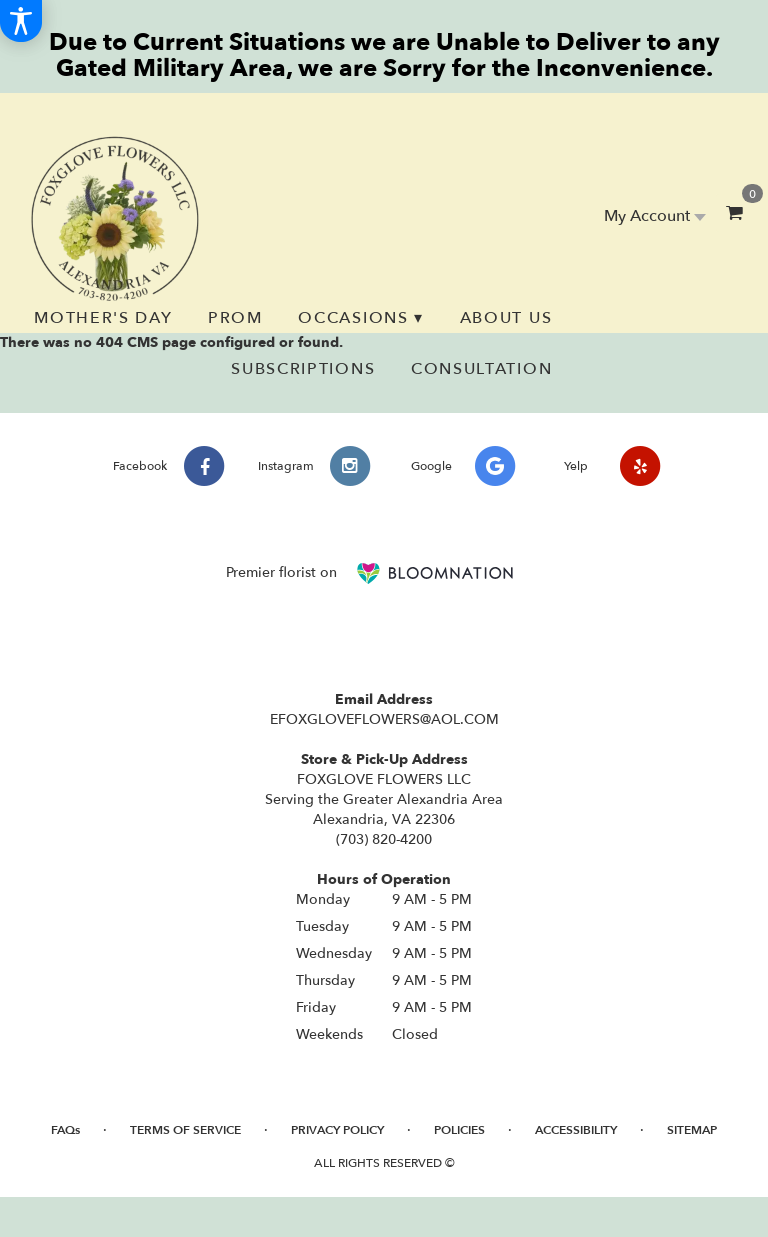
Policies (459, 1130)
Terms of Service (185, 1130)
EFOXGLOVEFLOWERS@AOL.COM (384, 719)
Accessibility (576, 1130)
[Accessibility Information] (21, 21)
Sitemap (692, 1130)
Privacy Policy (337, 1130)
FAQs (65, 1130)
